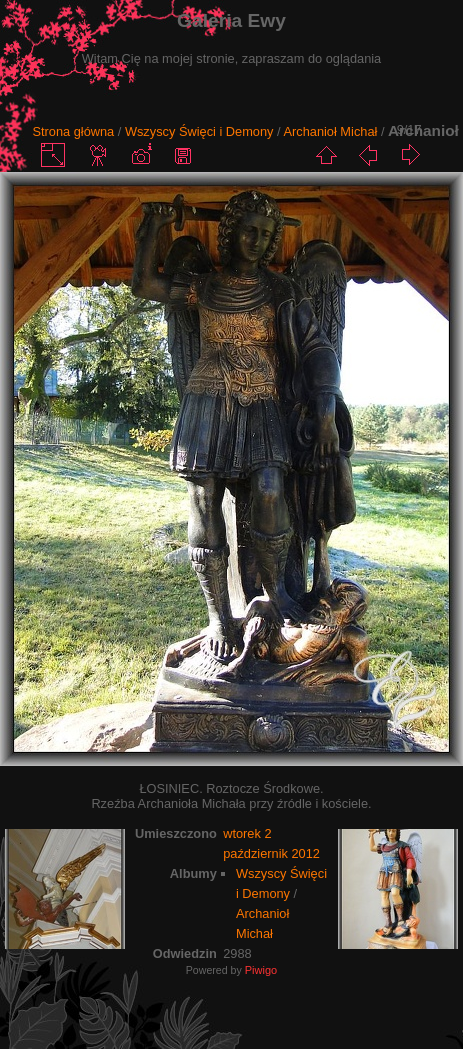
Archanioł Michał (330, 131)
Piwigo (261, 970)
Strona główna (73, 131)
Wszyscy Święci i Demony (199, 131)
